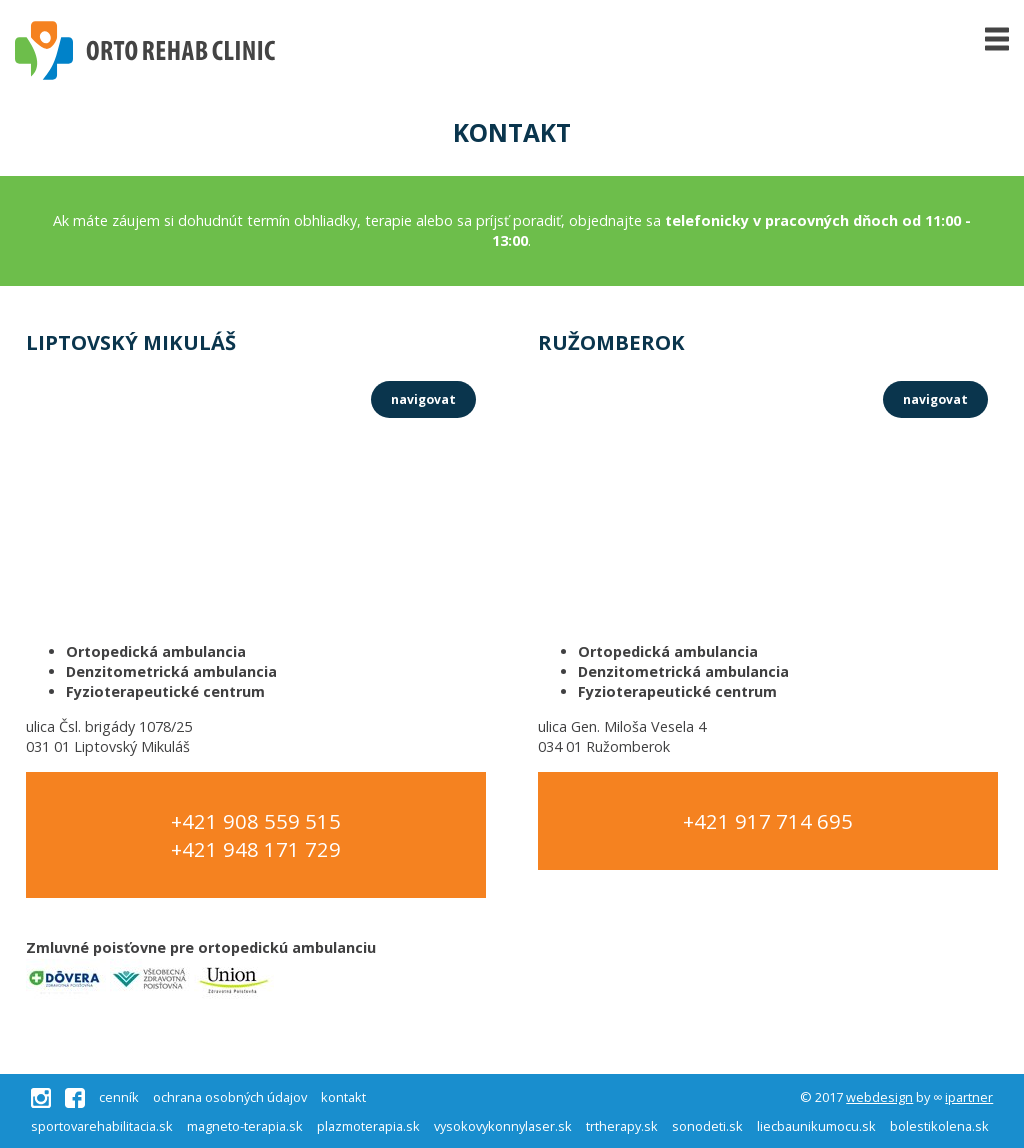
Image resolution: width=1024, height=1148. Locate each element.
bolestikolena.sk (939, 1126)
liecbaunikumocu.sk (816, 1126)
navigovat (423, 399)
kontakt (343, 1097)
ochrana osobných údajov (230, 1097)
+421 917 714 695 (768, 821)
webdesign (879, 1097)
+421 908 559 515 (256, 821)
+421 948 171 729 (256, 849)
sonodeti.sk (707, 1126)
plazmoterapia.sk (368, 1126)
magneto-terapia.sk (245, 1126)
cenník (119, 1097)
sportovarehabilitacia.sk (102, 1126)
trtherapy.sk (622, 1126)
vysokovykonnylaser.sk (503, 1126)
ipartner (969, 1097)
